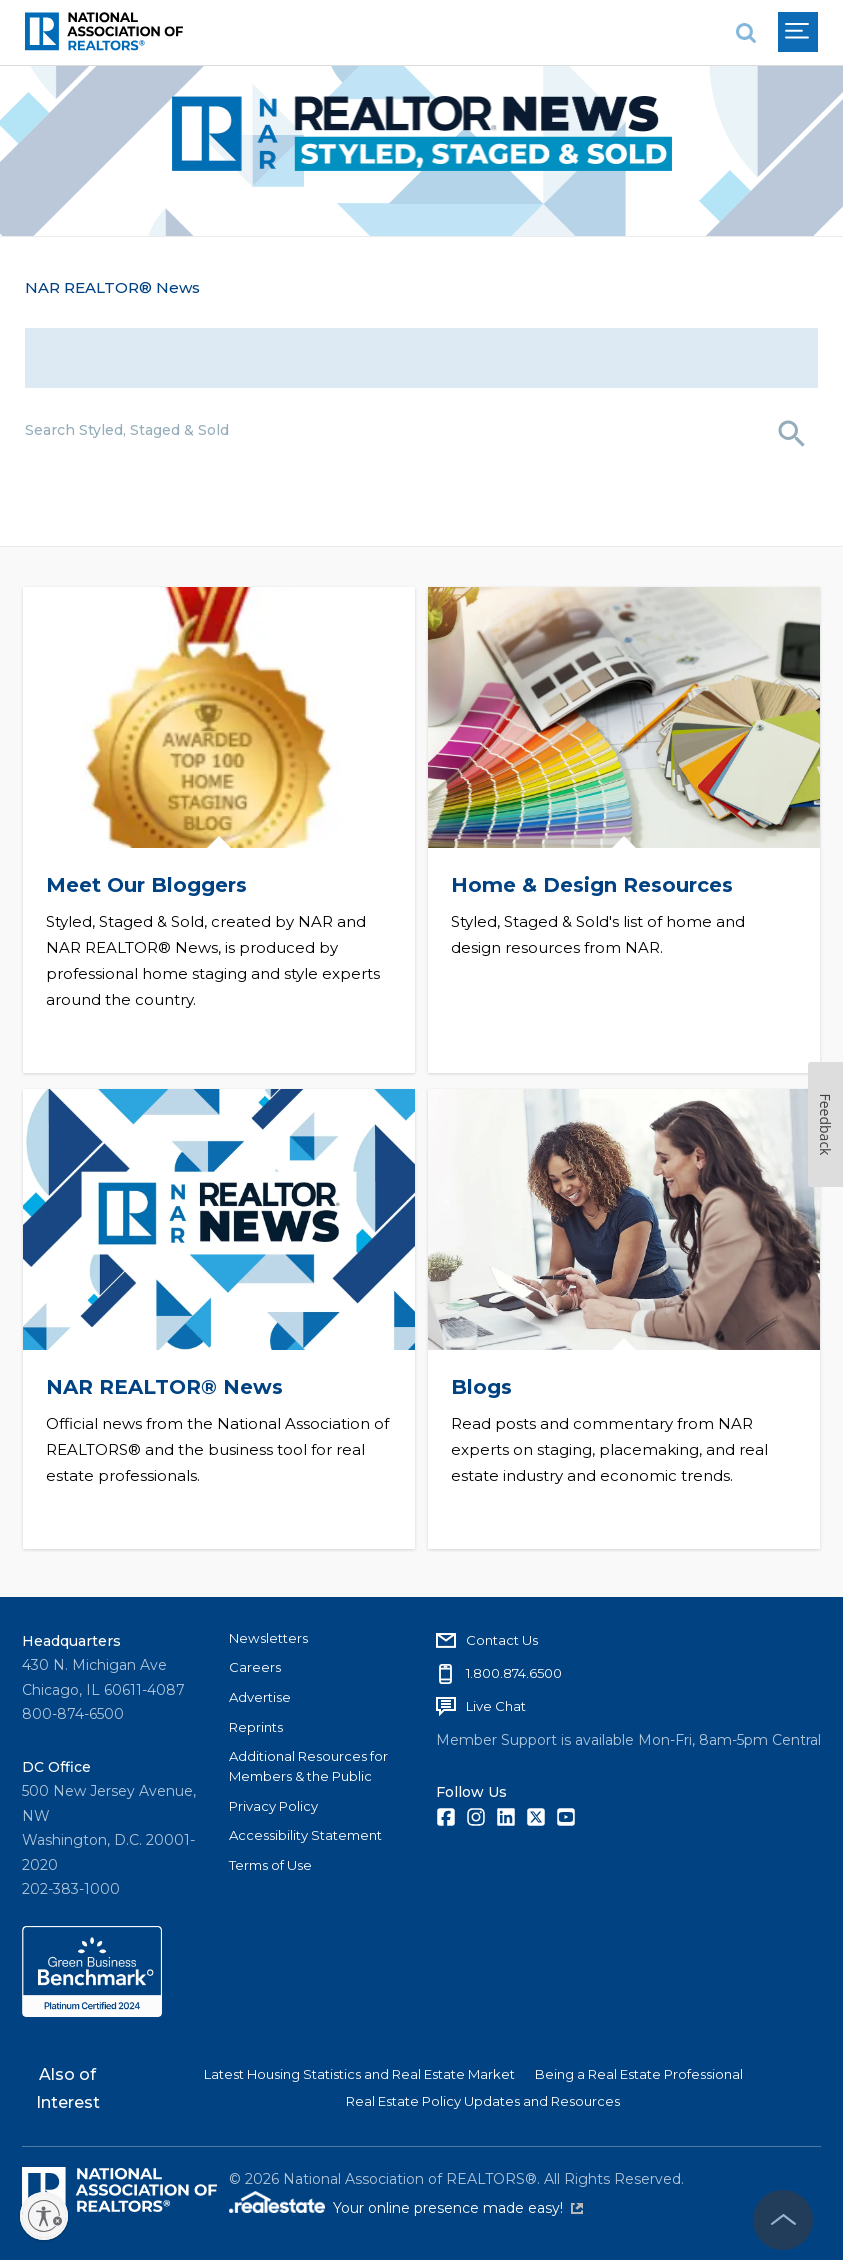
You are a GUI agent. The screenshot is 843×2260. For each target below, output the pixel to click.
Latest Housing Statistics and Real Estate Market (359, 2073)
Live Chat (496, 1704)
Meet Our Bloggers (146, 884)
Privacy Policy (273, 1804)
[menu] (798, 32)
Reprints (256, 1725)
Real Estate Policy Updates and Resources (483, 2099)
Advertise (260, 1695)
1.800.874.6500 (514, 1671)
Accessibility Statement (305, 1834)
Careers (255, 1666)
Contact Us (502, 1638)
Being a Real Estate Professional (639, 2073)
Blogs (482, 1384)
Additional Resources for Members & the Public (308, 1765)
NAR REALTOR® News (112, 287)
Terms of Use (270, 1863)
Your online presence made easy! (458, 2207)
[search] (746, 32)
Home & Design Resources (593, 884)
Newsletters (268, 1636)
